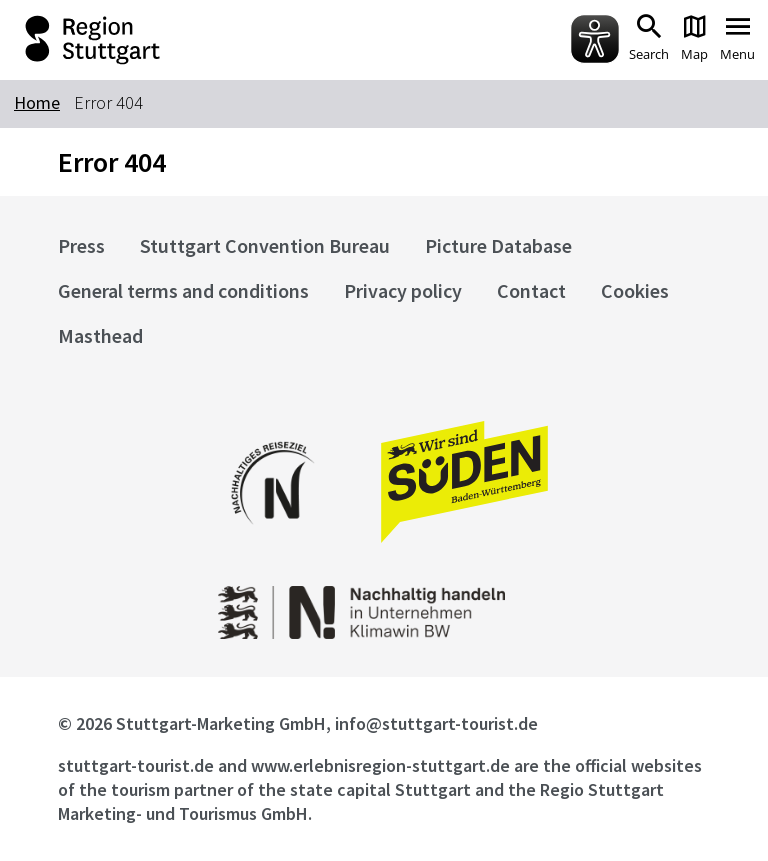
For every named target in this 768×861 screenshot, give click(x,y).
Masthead (100, 335)
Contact (531, 290)
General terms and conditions (183, 290)
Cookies (635, 290)
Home (37, 102)
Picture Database (498, 245)
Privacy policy (403, 290)
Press (81, 245)
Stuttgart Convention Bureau (265, 245)
